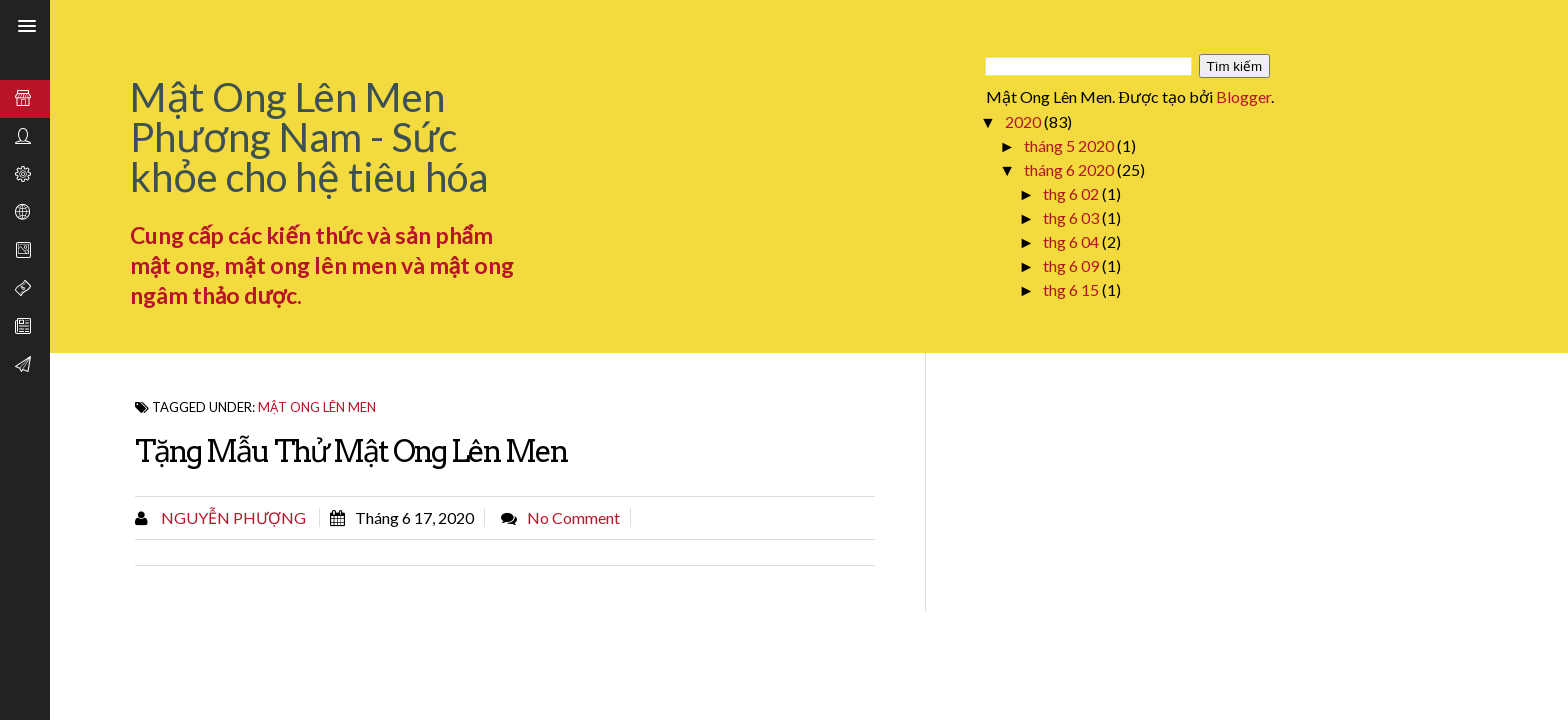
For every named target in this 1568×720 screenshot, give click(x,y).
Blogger (1243, 96)
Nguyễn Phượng (232, 517)
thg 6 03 (1072, 217)
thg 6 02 (1072, 193)
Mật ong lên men (317, 407)
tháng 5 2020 (1070, 145)
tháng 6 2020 (1070, 169)
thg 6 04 (1072, 241)
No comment (573, 517)
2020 (1024, 121)
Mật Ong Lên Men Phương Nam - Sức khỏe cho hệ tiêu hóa (309, 137)
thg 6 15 (1072, 289)
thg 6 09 (1072, 265)
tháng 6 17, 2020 (414, 517)
